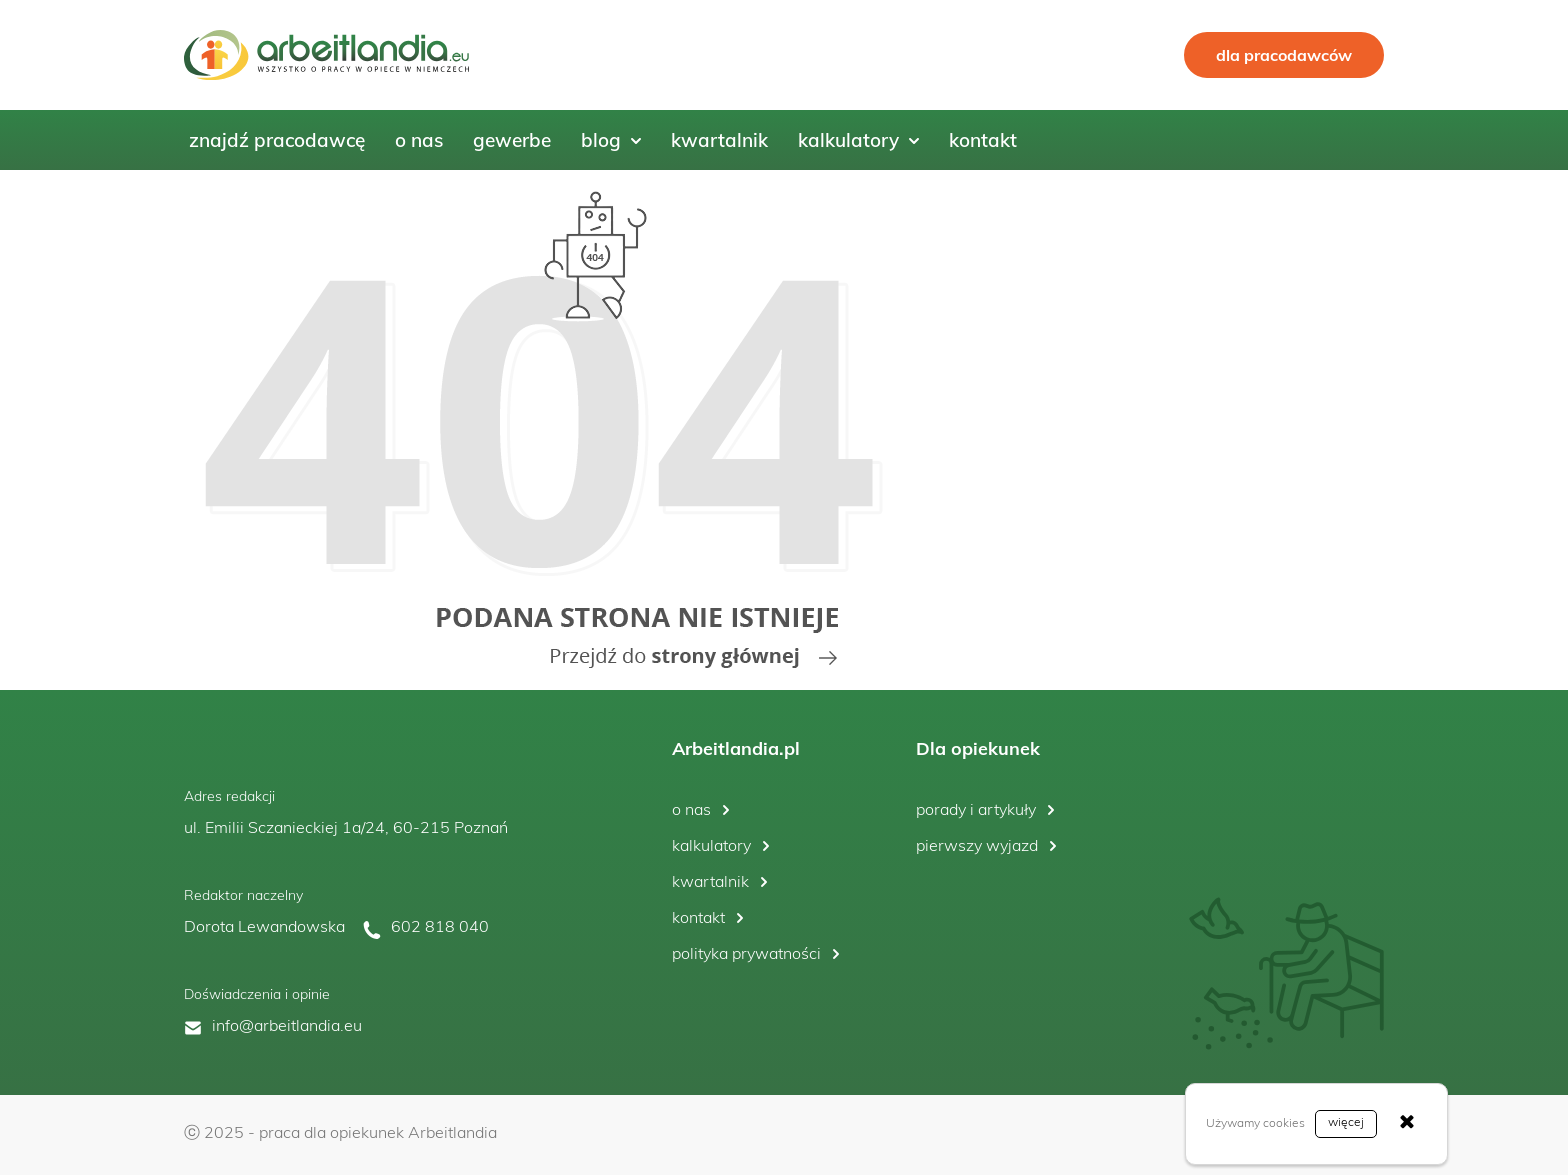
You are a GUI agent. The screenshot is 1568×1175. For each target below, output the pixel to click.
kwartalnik (710, 883)
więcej (1346, 1123)
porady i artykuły (976, 811)
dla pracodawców (1284, 55)
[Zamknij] (1407, 1124)
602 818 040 (440, 928)
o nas (691, 811)
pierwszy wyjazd (977, 847)
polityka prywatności (746, 955)
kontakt (698, 919)
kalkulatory (711, 847)
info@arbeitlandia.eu (287, 1027)
